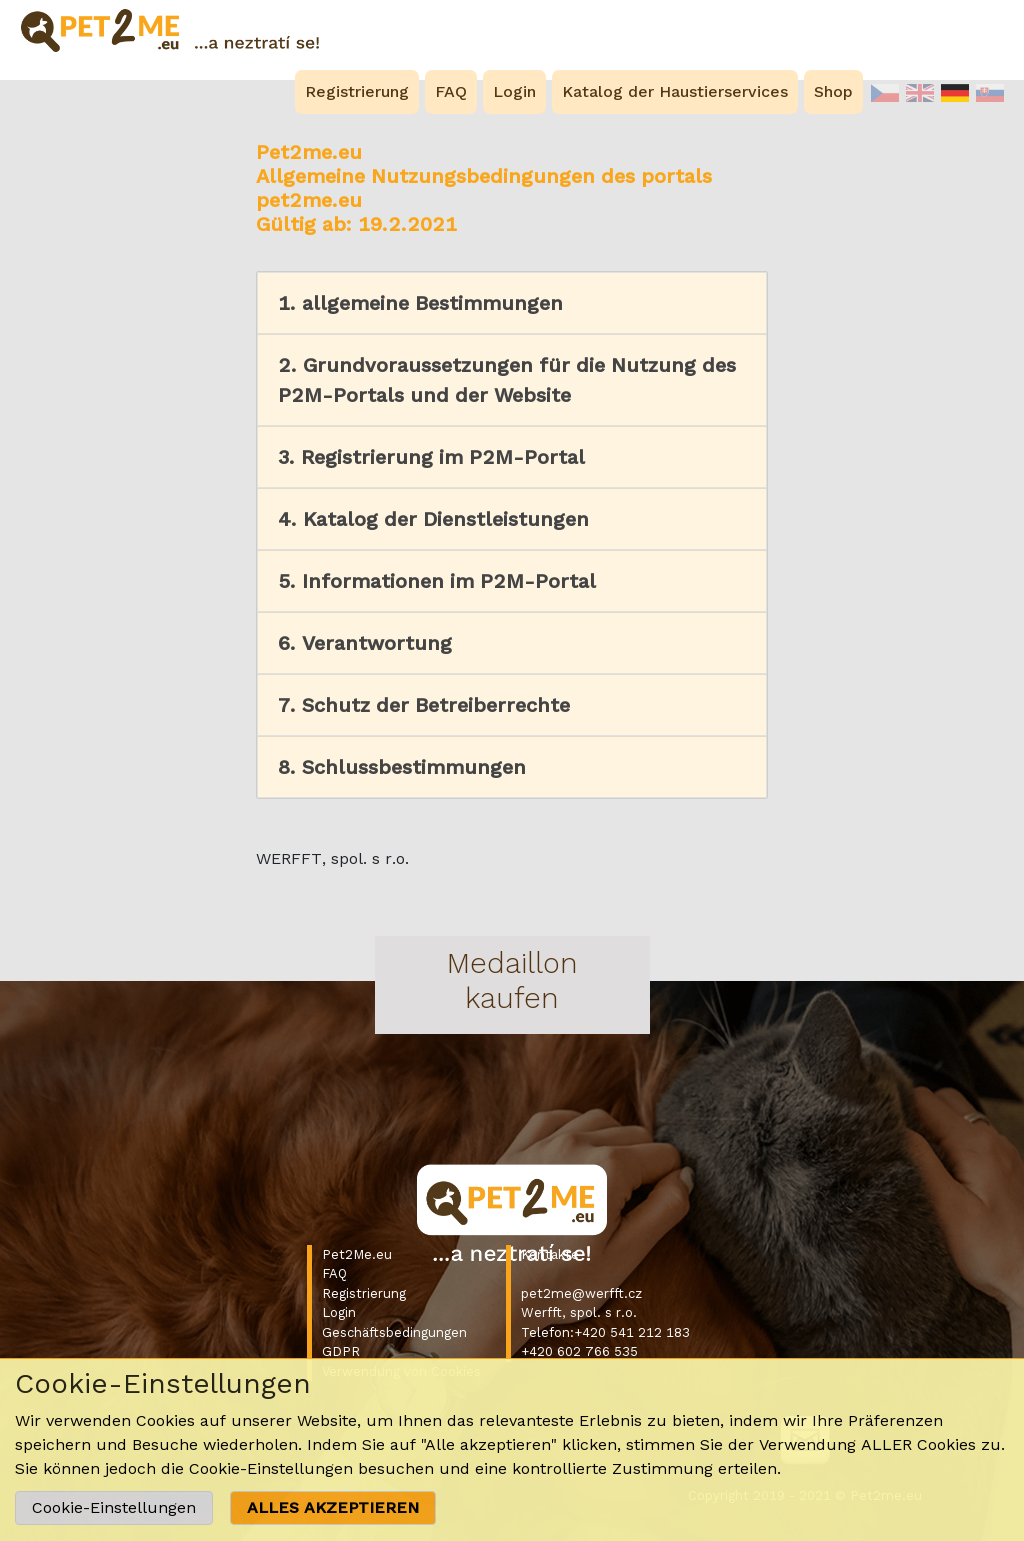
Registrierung (364, 1293)
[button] (512, 303)
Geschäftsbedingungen (394, 1332)
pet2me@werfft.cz (581, 1293)
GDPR (341, 1351)
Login (339, 1312)
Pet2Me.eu (357, 1254)
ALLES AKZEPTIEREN (333, 1507)
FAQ (334, 1273)
